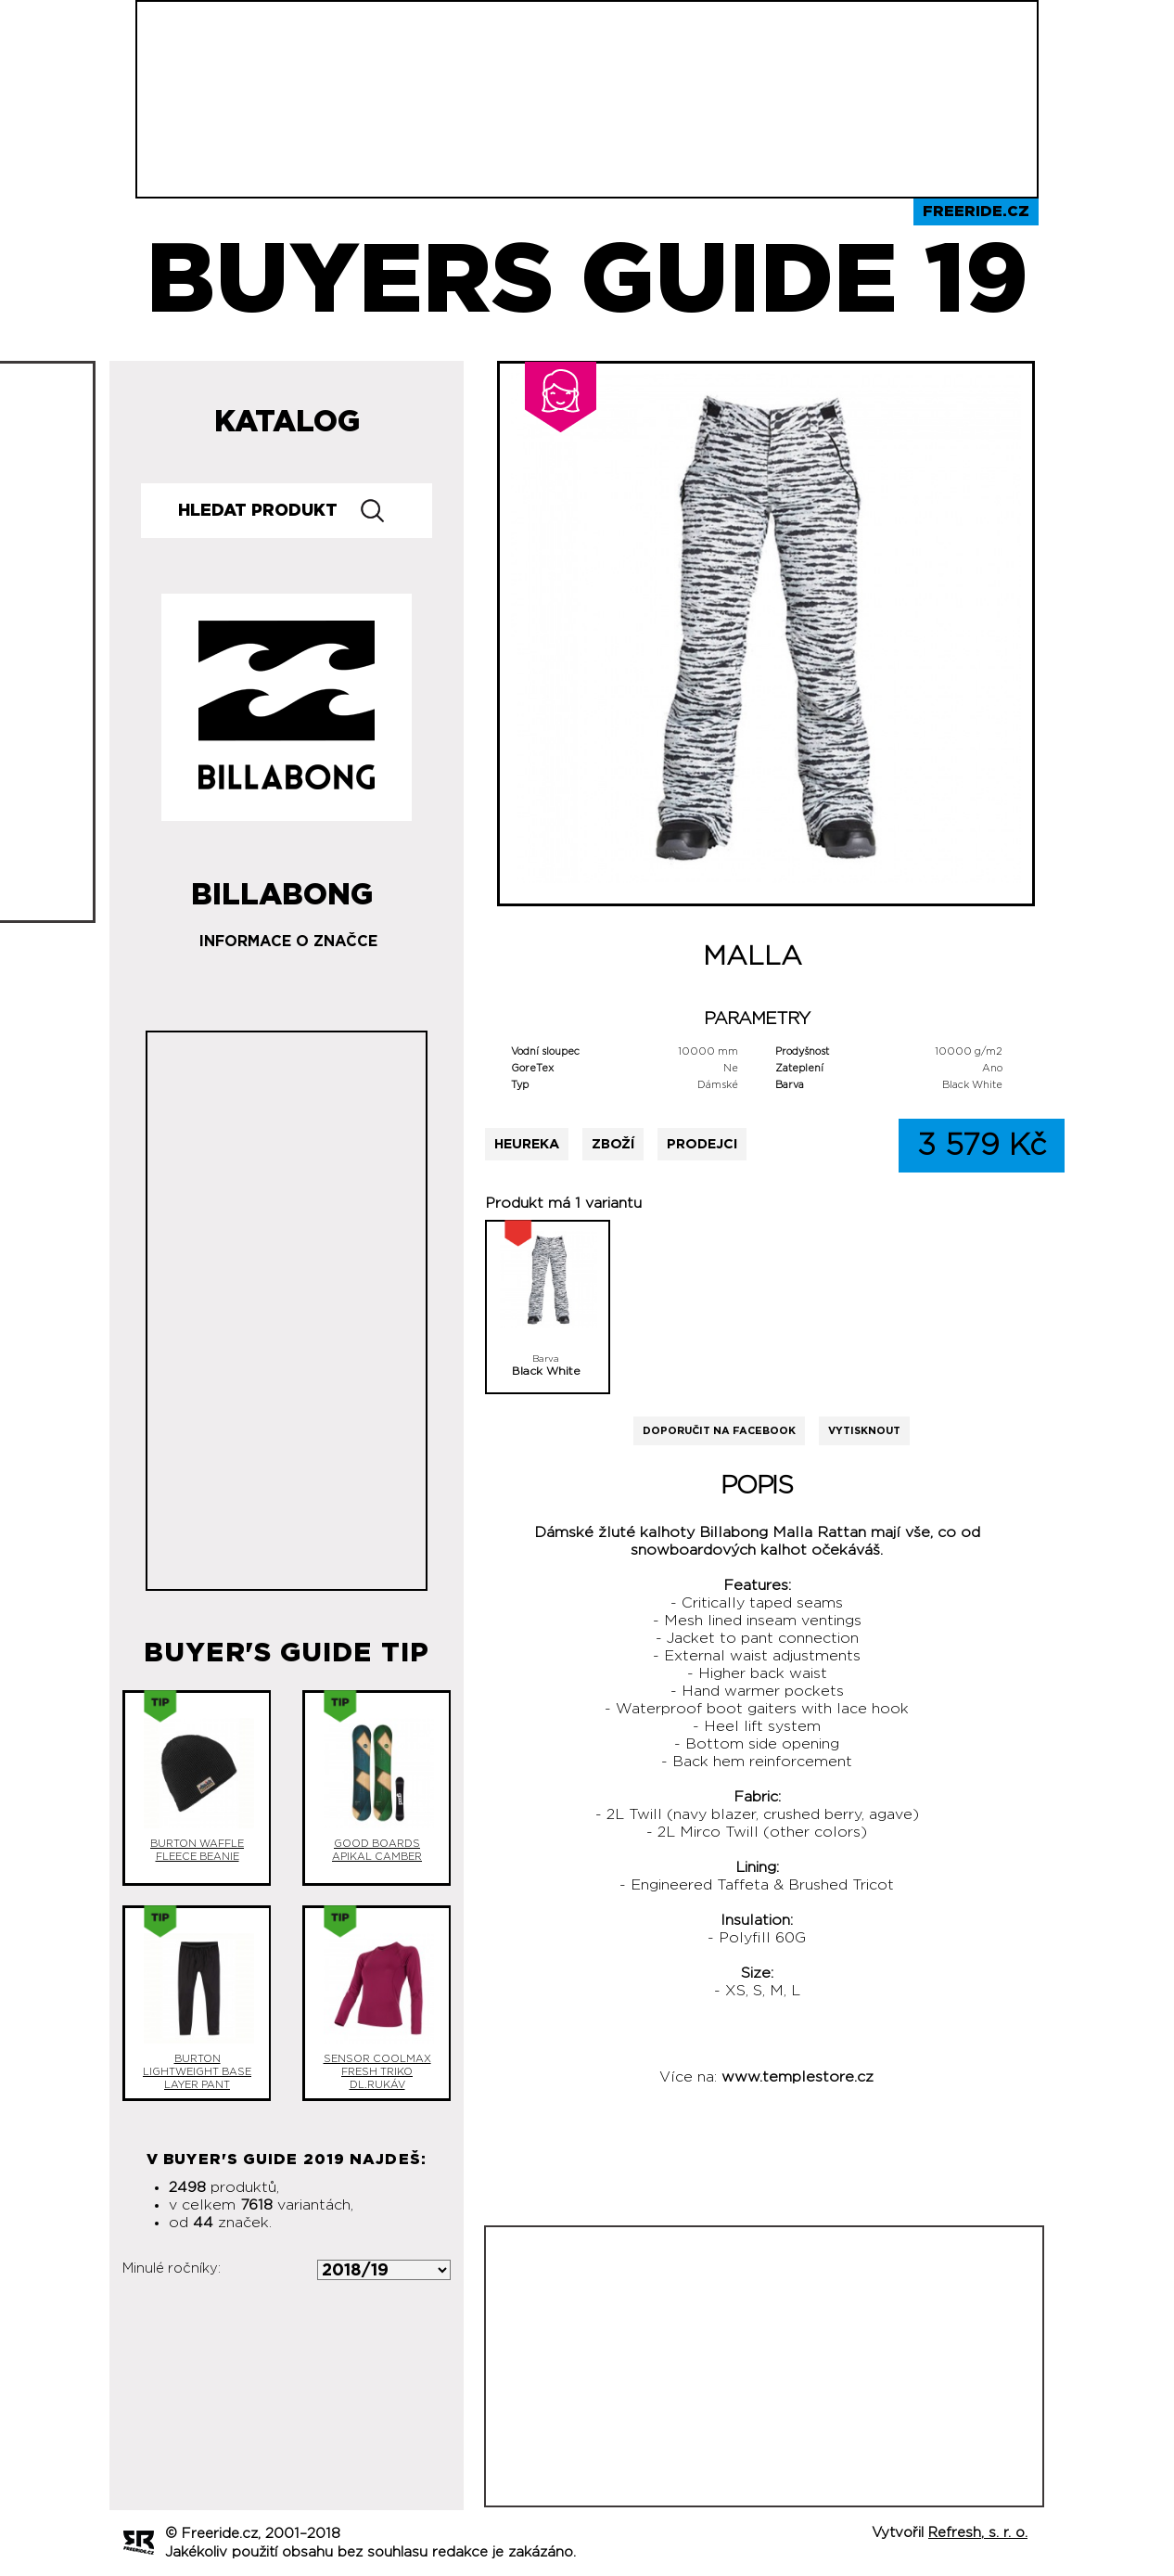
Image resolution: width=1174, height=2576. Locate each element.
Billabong (282, 887)
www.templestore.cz (797, 2077)
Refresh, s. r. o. (977, 2533)
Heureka (526, 1144)
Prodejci (702, 1144)
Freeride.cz (976, 211)
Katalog (287, 422)
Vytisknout (864, 1431)
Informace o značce (288, 941)
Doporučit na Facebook (719, 1431)
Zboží (613, 1144)
